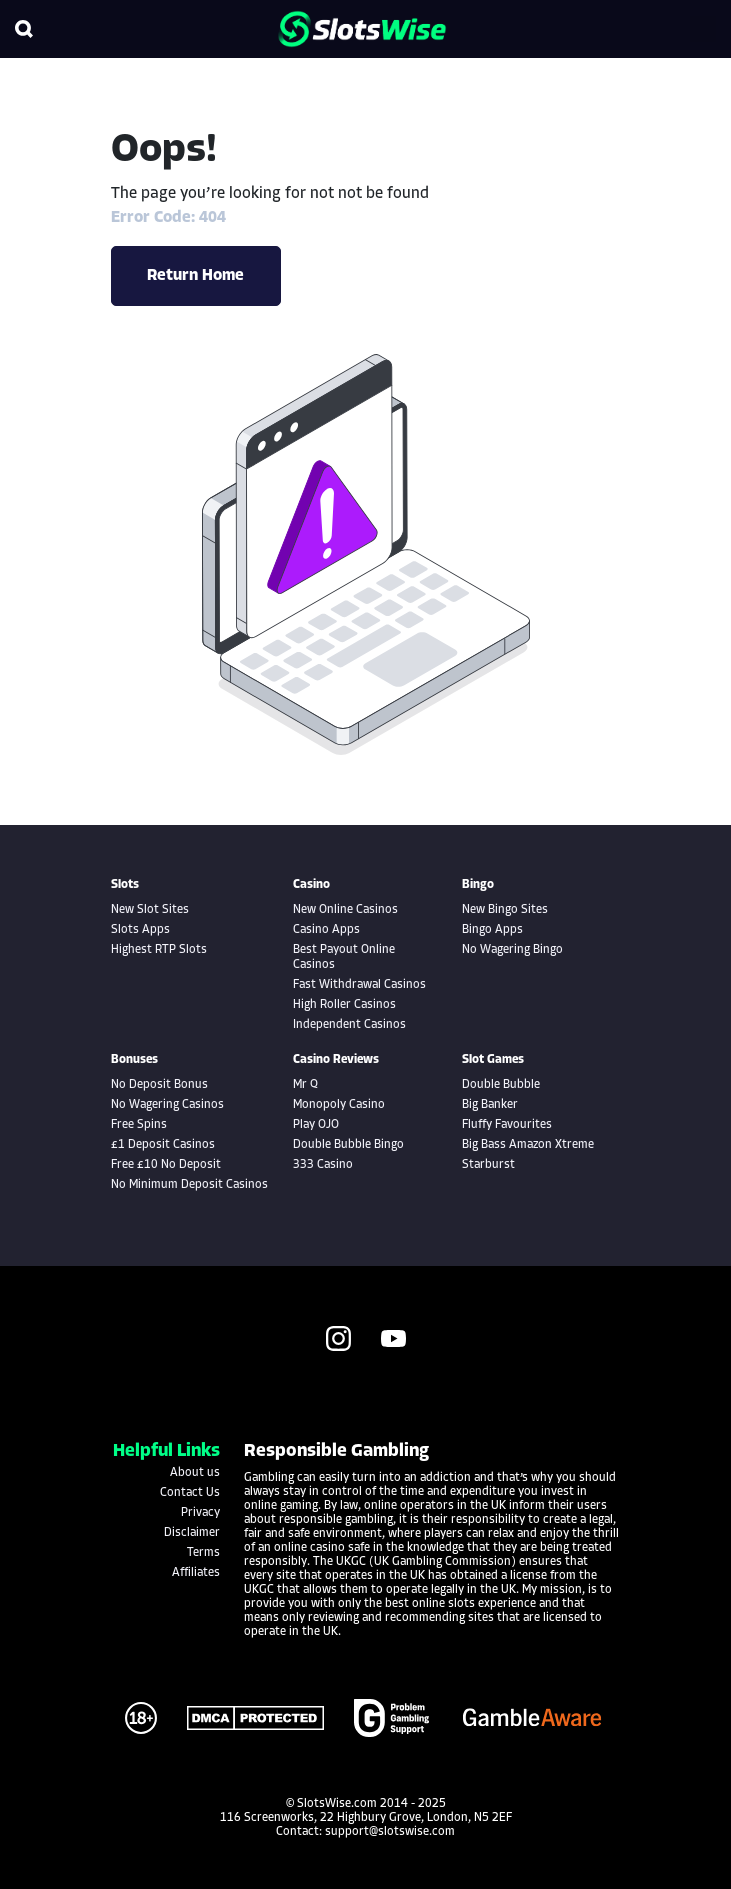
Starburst (488, 1165)
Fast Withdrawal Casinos (359, 985)
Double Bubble (501, 1085)
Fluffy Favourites (507, 1125)
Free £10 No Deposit (166, 1165)
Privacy (200, 1513)
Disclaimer (192, 1533)
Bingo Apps (492, 930)
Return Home (195, 276)
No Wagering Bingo (512, 950)
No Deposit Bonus (159, 1085)
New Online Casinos (345, 910)
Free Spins (139, 1125)
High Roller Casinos (344, 1005)
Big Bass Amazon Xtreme (528, 1145)
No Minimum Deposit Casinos (189, 1185)
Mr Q (305, 1085)
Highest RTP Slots (159, 950)
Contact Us (190, 1493)
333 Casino (323, 1165)
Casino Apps (326, 930)
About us (195, 1473)
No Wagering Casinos (167, 1105)
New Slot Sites (150, 910)
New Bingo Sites (505, 910)
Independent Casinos (349, 1025)
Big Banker (490, 1105)
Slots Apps (140, 930)
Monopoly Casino (339, 1105)
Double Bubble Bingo (348, 1145)
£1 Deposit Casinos (163, 1145)
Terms (203, 1553)
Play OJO (316, 1125)
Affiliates (196, 1573)
